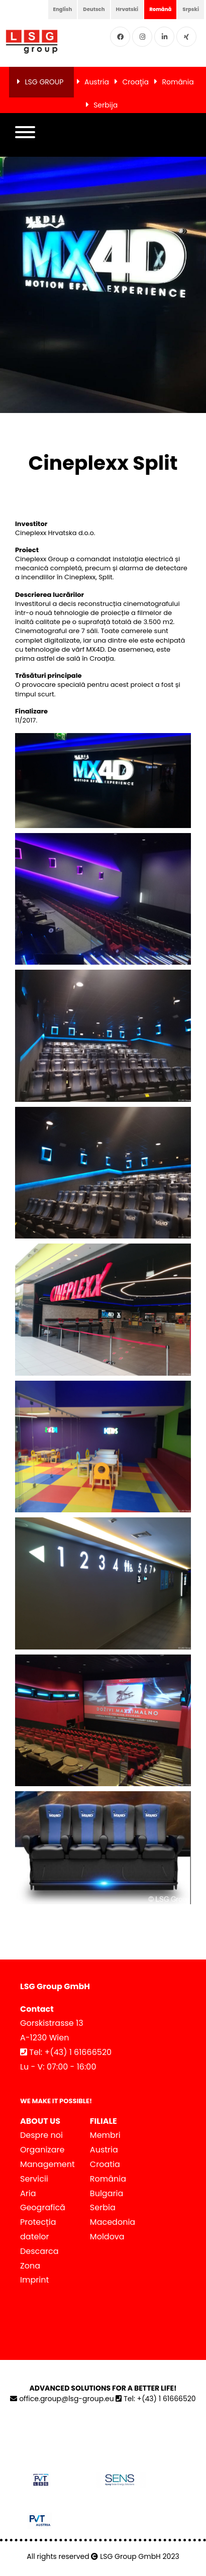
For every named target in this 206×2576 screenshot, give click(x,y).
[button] (25, 135)
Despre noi (41, 2135)
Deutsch (94, 9)
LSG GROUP (44, 82)
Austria (96, 82)
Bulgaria (106, 2193)
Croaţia (135, 82)
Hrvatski (127, 9)
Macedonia (112, 2222)
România (178, 82)
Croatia (105, 2164)
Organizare (42, 2149)
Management (47, 2164)
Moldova (107, 2236)
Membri (105, 2135)
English (62, 9)
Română (160, 9)
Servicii (34, 2179)
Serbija (105, 105)
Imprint (34, 2280)
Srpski (190, 9)
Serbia (103, 2207)
